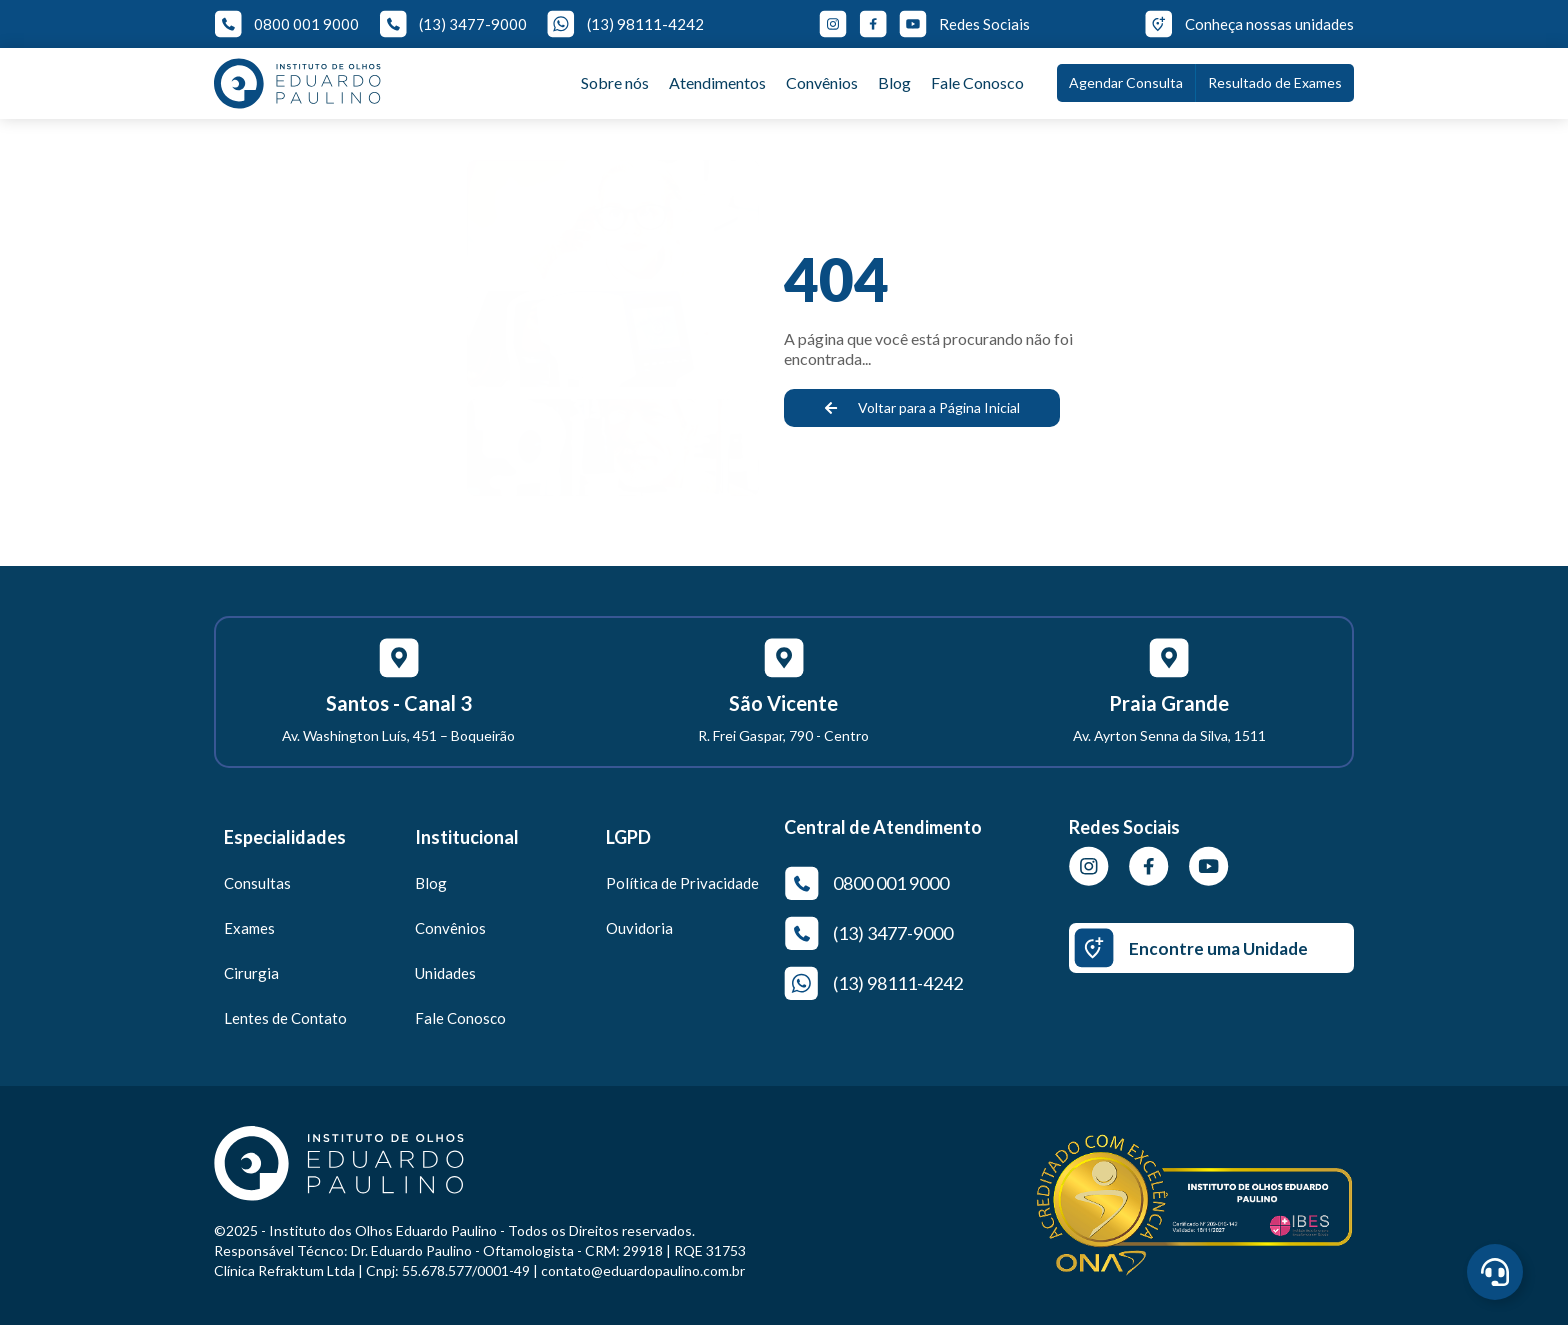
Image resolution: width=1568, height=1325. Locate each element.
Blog (894, 82)
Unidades (445, 973)
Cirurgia (251, 973)
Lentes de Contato (285, 1018)
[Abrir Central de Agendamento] (1495, 1272)
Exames (249, 928)
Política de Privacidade (682, 883)
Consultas (257, 883)
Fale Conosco (977, 82)
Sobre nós (615, 82)
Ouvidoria (639, 928)
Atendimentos (717, 82)
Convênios (822, 82)
